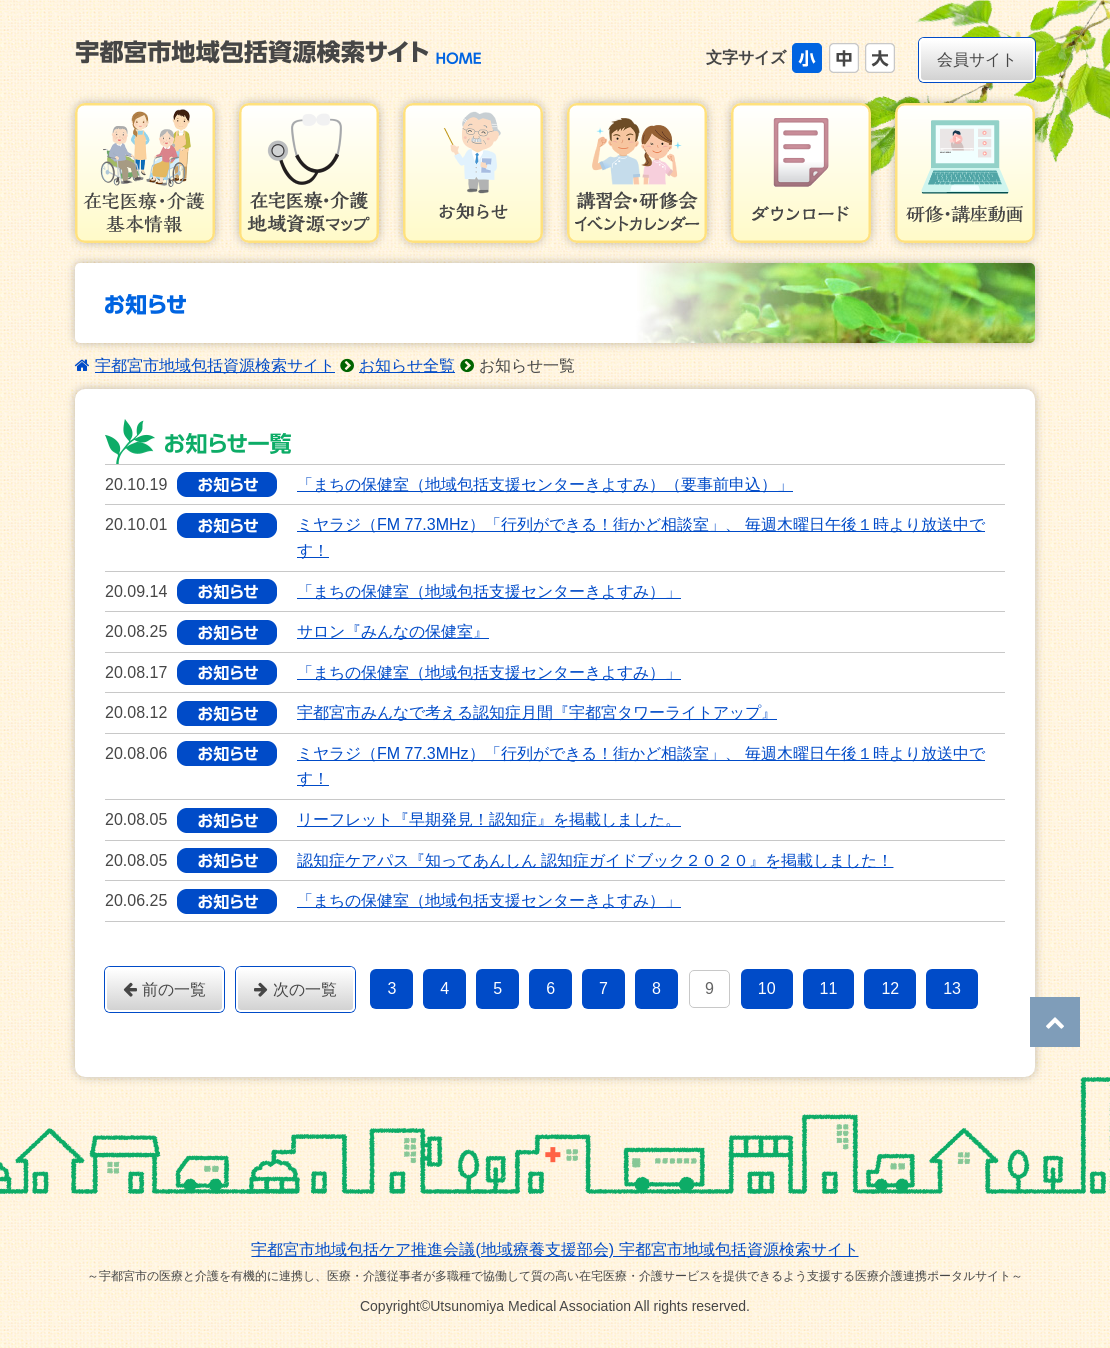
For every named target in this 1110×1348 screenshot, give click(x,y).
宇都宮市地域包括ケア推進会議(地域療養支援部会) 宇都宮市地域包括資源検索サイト (554, 1249)
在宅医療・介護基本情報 (145, 173)
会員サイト (977, 59)
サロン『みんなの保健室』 (393, 631)
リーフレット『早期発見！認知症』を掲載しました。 (489, 819)
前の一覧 (164, 989)
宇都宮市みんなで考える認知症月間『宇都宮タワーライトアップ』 (537, 712)
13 (952, 988)
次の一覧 (295, 989)
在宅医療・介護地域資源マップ (309, 173)
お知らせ (473, 173)
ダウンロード (801, 173)
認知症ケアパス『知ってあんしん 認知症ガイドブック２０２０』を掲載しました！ (595, 860)
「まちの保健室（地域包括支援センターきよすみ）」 (489, 591)
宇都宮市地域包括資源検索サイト (215, 365)
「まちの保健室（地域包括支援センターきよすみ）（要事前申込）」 (545, 484)
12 (890, 988)
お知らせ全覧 (407, 365)
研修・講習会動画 (965, 173)
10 (767, 988)
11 (829, 988)
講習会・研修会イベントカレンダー (637, 173)
